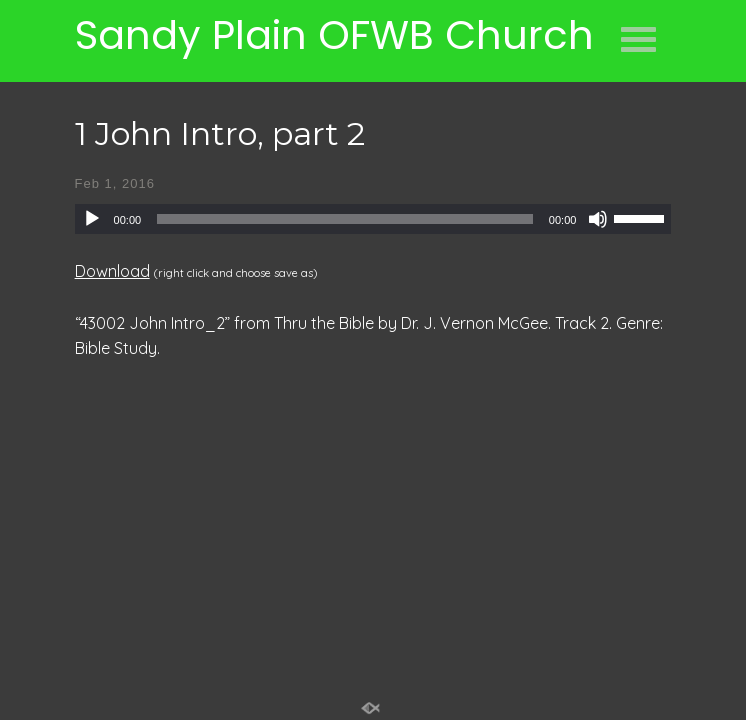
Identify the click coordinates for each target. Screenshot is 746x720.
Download (112, 271)
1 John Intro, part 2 (220, 133)
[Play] (92, 219)
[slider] (345, 219)
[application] (373, 219)
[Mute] (598, 219)
